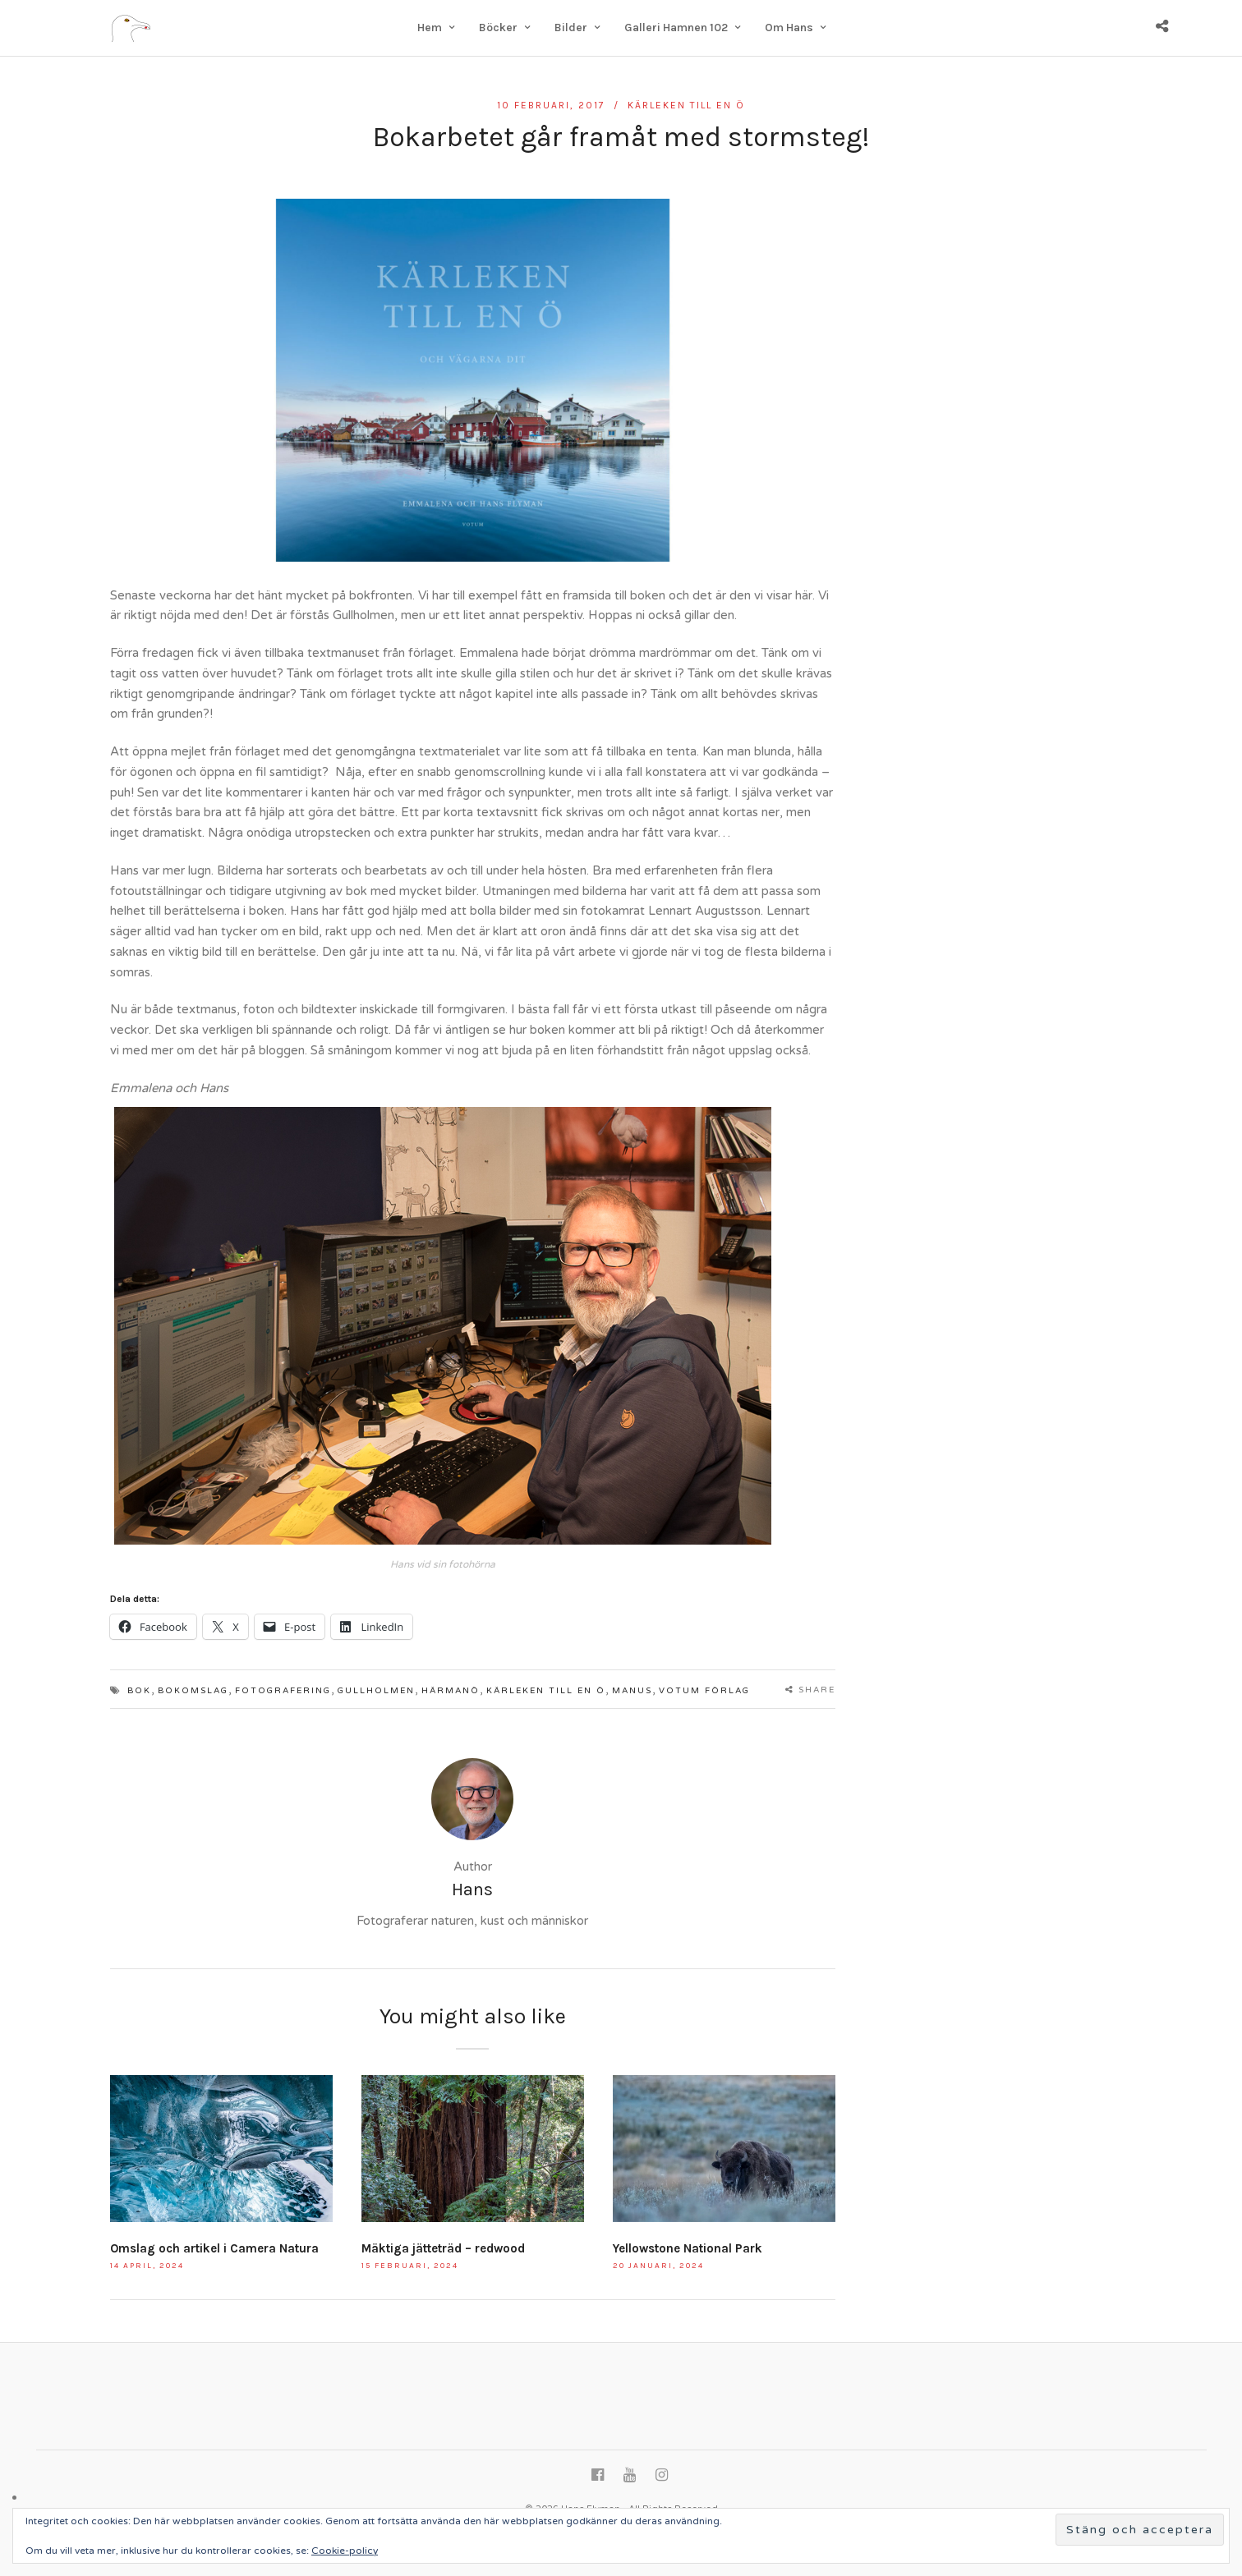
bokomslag (193, 1691)
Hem (429, 27)
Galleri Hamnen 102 (676, 27)
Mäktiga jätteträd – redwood (443, 2248)
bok (139, 1691)
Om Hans (789, 27)
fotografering (283, 1691)
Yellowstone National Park (687, 2248)
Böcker (498, 27)
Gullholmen (376, 1691)
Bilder (570, 27)
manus (632, 1691)
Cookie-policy (344, 2550)
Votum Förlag (704, 1691)
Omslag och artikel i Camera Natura (214, 2248)
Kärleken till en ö (686, 105)
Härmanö (450, 1691)
